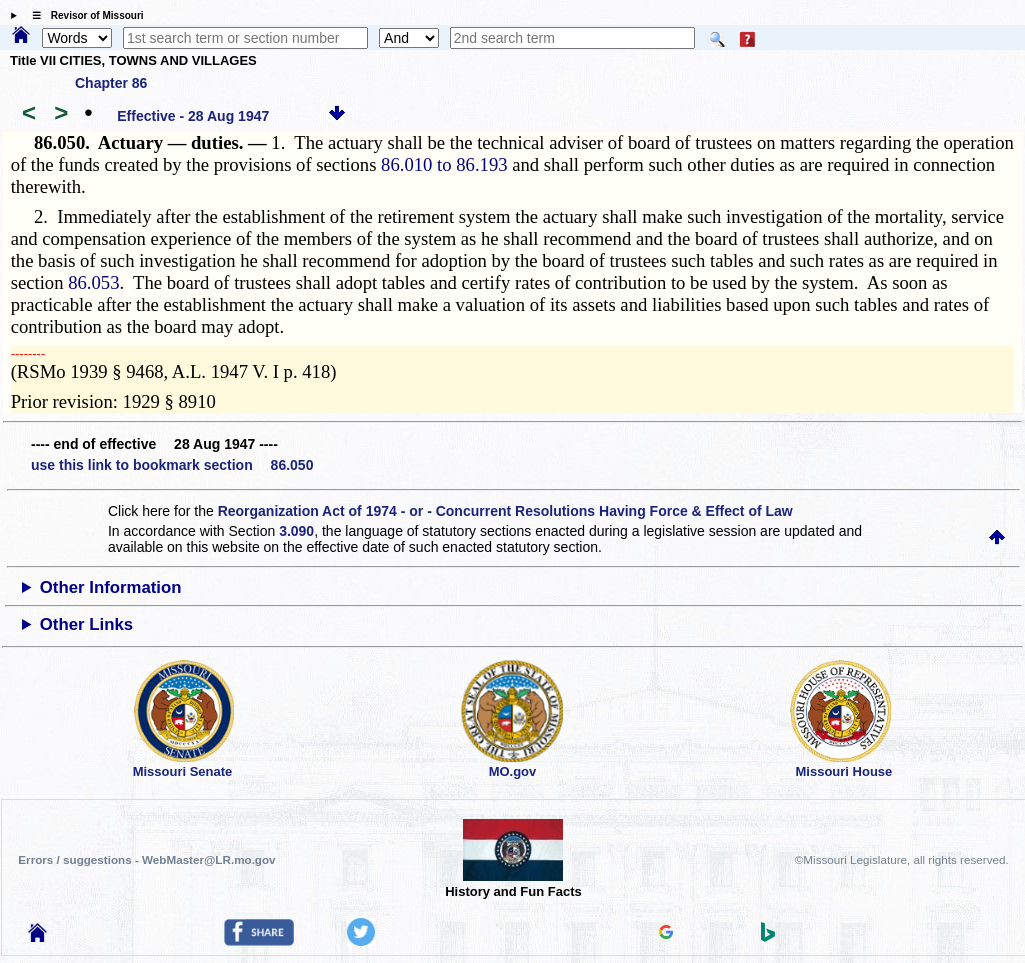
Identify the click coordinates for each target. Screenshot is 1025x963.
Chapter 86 (111, 83)
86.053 (93, 282)
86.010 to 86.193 (444, 164)
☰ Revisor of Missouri (83, 15)
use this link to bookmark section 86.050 (172, 465)
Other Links (86, 624)
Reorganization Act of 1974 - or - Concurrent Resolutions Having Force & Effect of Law (505, 511)
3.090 (296, 531)
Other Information (111, 587)
